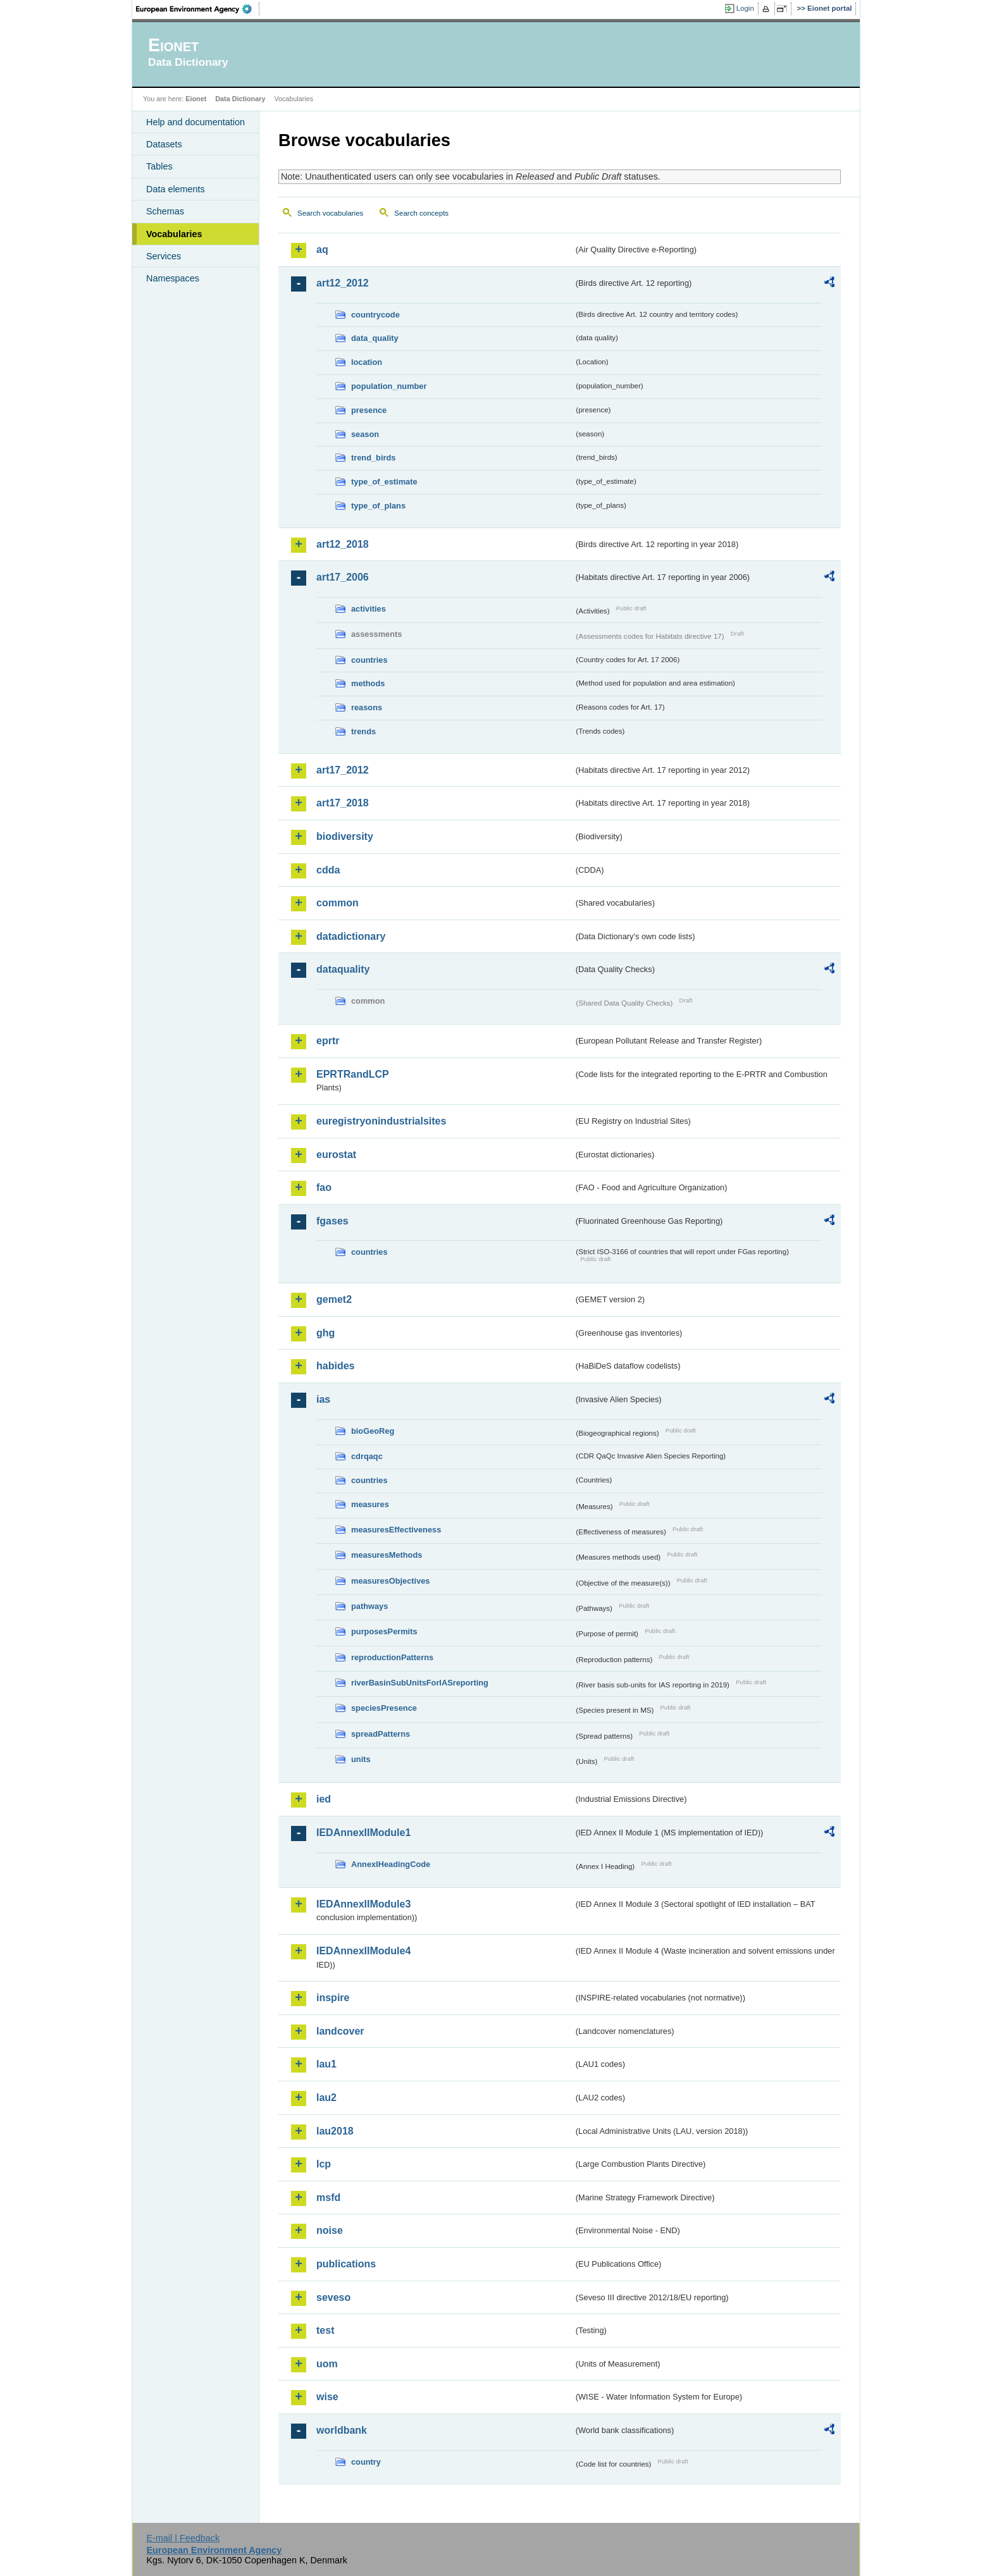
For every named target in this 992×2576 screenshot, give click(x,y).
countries (369, 660)
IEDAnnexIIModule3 (363, 1904)
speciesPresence (384, 1708)
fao (324, 1187)
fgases (332, 1221)
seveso (333, 2297)
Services (163, 256)
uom (327, 2363)
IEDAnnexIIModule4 (363, 1950)
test (325, 2330)
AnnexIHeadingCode (390, 1864)
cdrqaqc (367, 1456)
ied (323, 1799)
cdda (328, 870)
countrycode (375, 314)
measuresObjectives (390, 1581)
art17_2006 (342, 577)
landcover (340, 2031)
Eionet (195, 98)
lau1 (326, 2064)
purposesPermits (384, 1631)
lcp (323, 2164)
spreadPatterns (380, 1734)
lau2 (326, 2097)
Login (745, 8)
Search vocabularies (330, 213)
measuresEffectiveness (396, 1529)
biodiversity (344, 836)
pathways (369, 1606)
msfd (328, 2197)
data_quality (375, 338)
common (337, 902)
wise (327, 2396)
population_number (388, 386)
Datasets (164, 144)
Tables (159, 166)
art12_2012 (342, 283)
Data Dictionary (240, 98)
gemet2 (334, 1299)
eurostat (336, 1154)
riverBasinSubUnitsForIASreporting (419, 1682)
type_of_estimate (384, 481)
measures (370, 1504)
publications (346, 2264)
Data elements (175, 189)
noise (329, 2230)
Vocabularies (174, 234)
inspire (332, 1997)
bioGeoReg (372, 1431)
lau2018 (335, 2131)
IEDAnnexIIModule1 (363, 1832)
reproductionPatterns (392, 1657)
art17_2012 (342, 770)
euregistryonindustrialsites (381, 1121)
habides (335, 1365)
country (366, 2462)
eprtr (327, 1040)
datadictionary (350, 936)
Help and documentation (195, 122)
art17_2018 (342, 803)
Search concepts (421, 213)
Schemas (165, 211)
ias (323, 1399)
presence (369, 410)
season (365, 434)
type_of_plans (378, 505)
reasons (366, 707)
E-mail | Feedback (183, 2538)
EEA (198, 9)
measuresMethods (386, 1555)
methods (368, 683)
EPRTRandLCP (352, 1074)
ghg (325, 1333)
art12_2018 (342, 544)
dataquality (342, 969)
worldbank (341, 2430)
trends (363, 731)
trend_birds (373, 457)
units (361, 1759)
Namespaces (172, 278)
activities (368, 608)
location (366, 362)
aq (322, 249)
